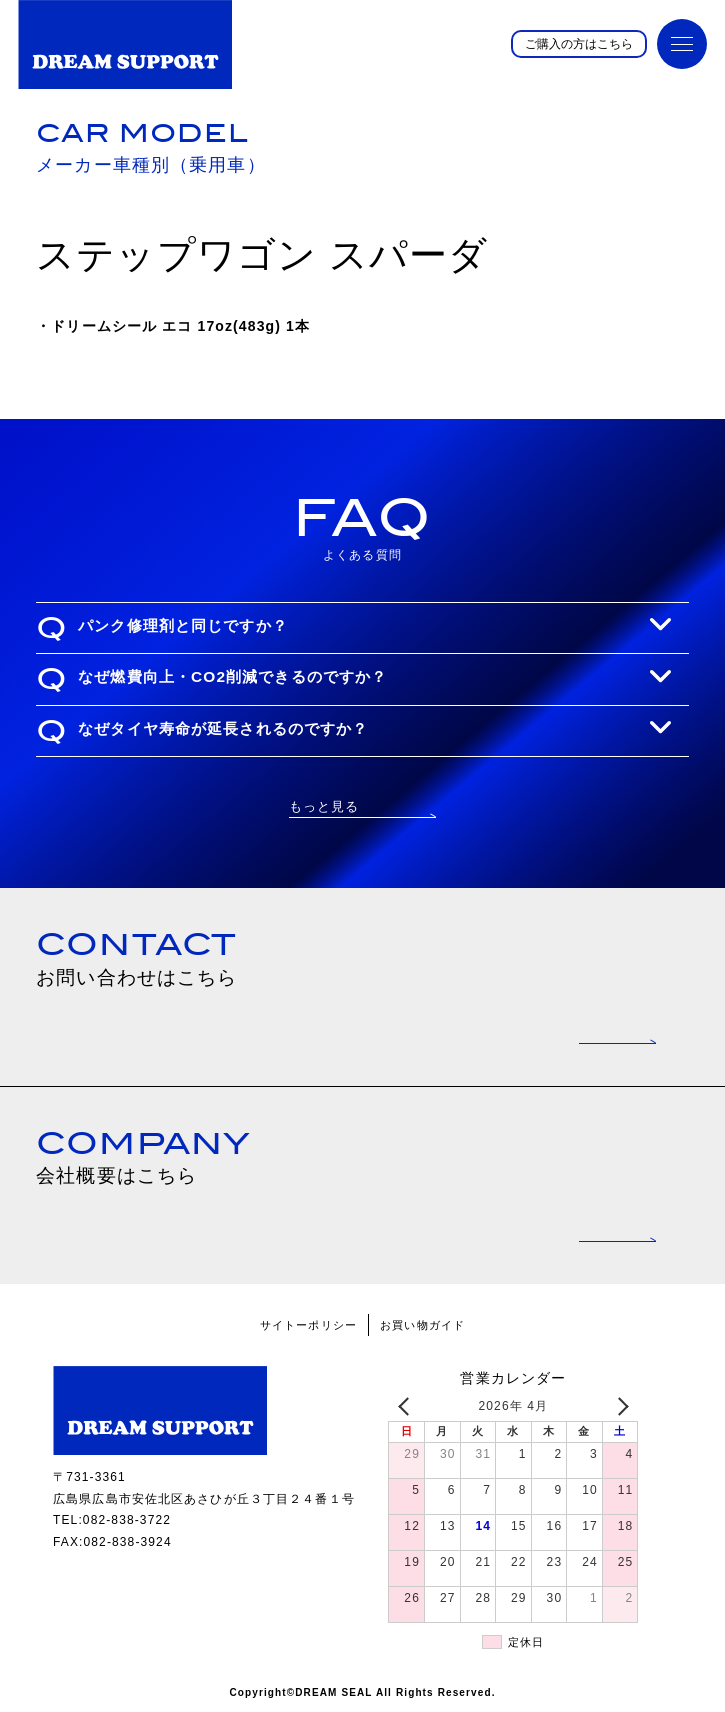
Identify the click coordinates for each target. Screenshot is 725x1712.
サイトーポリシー (308, 1325)
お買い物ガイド (422, 1325)
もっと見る (324, 806)
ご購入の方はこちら (579, 44)
